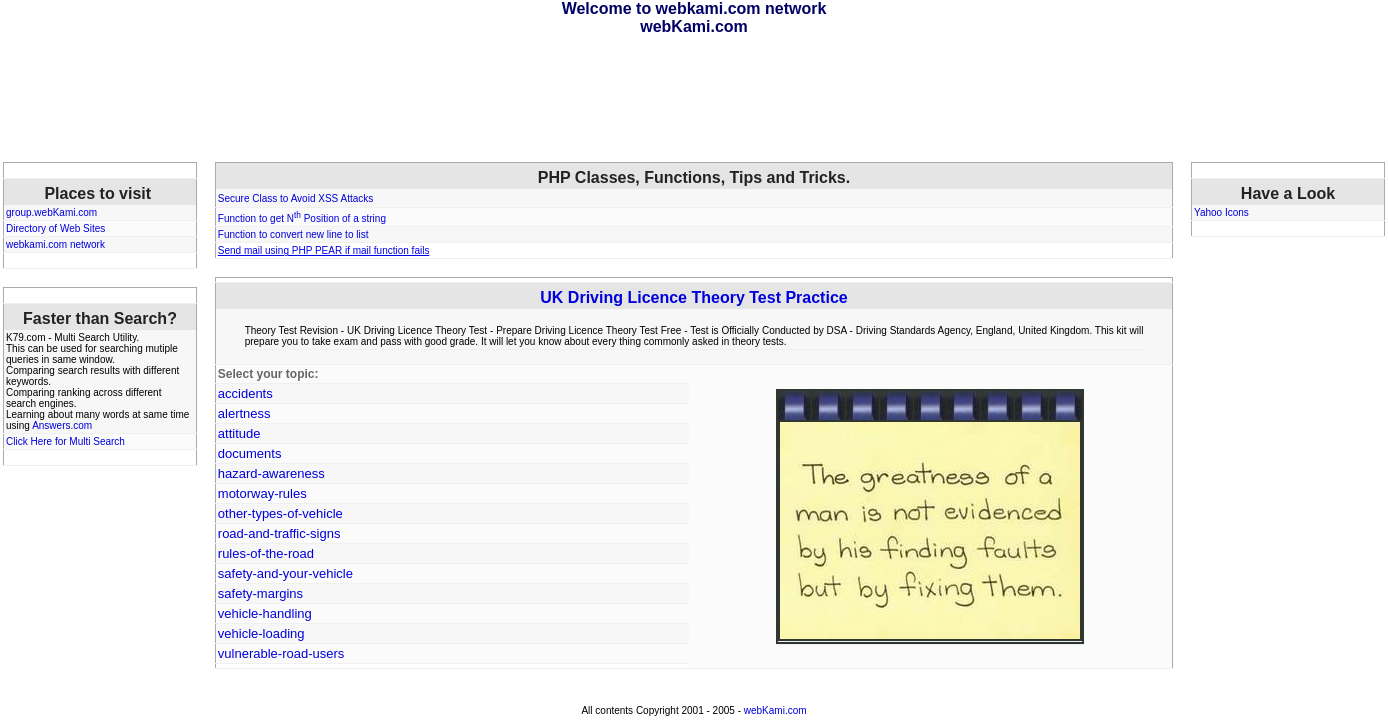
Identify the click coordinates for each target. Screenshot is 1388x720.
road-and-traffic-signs (279, 533)
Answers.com (62, 425)
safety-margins (260, 593)
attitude (239, 433)
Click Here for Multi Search (65, 441)
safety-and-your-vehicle (285, 573)
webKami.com (775, 710)
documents (250, 453)
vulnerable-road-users (281, 653)
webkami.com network (55, 244)
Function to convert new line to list (293, 234)
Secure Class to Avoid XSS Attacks (295, 198)
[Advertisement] (694, 99)
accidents (245, 393)
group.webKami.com (51, 212)
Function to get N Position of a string (302, 218)
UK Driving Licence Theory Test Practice (693, 297)
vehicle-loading (261, 633)
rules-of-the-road (266, 553)
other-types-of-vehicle (280, 513)
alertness (244, 413)
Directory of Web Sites (55, 228)
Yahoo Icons (1221, 212)
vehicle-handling (265, 613)
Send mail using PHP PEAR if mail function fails (324, 250)
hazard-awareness (271, 473)
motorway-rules (262, 493)
